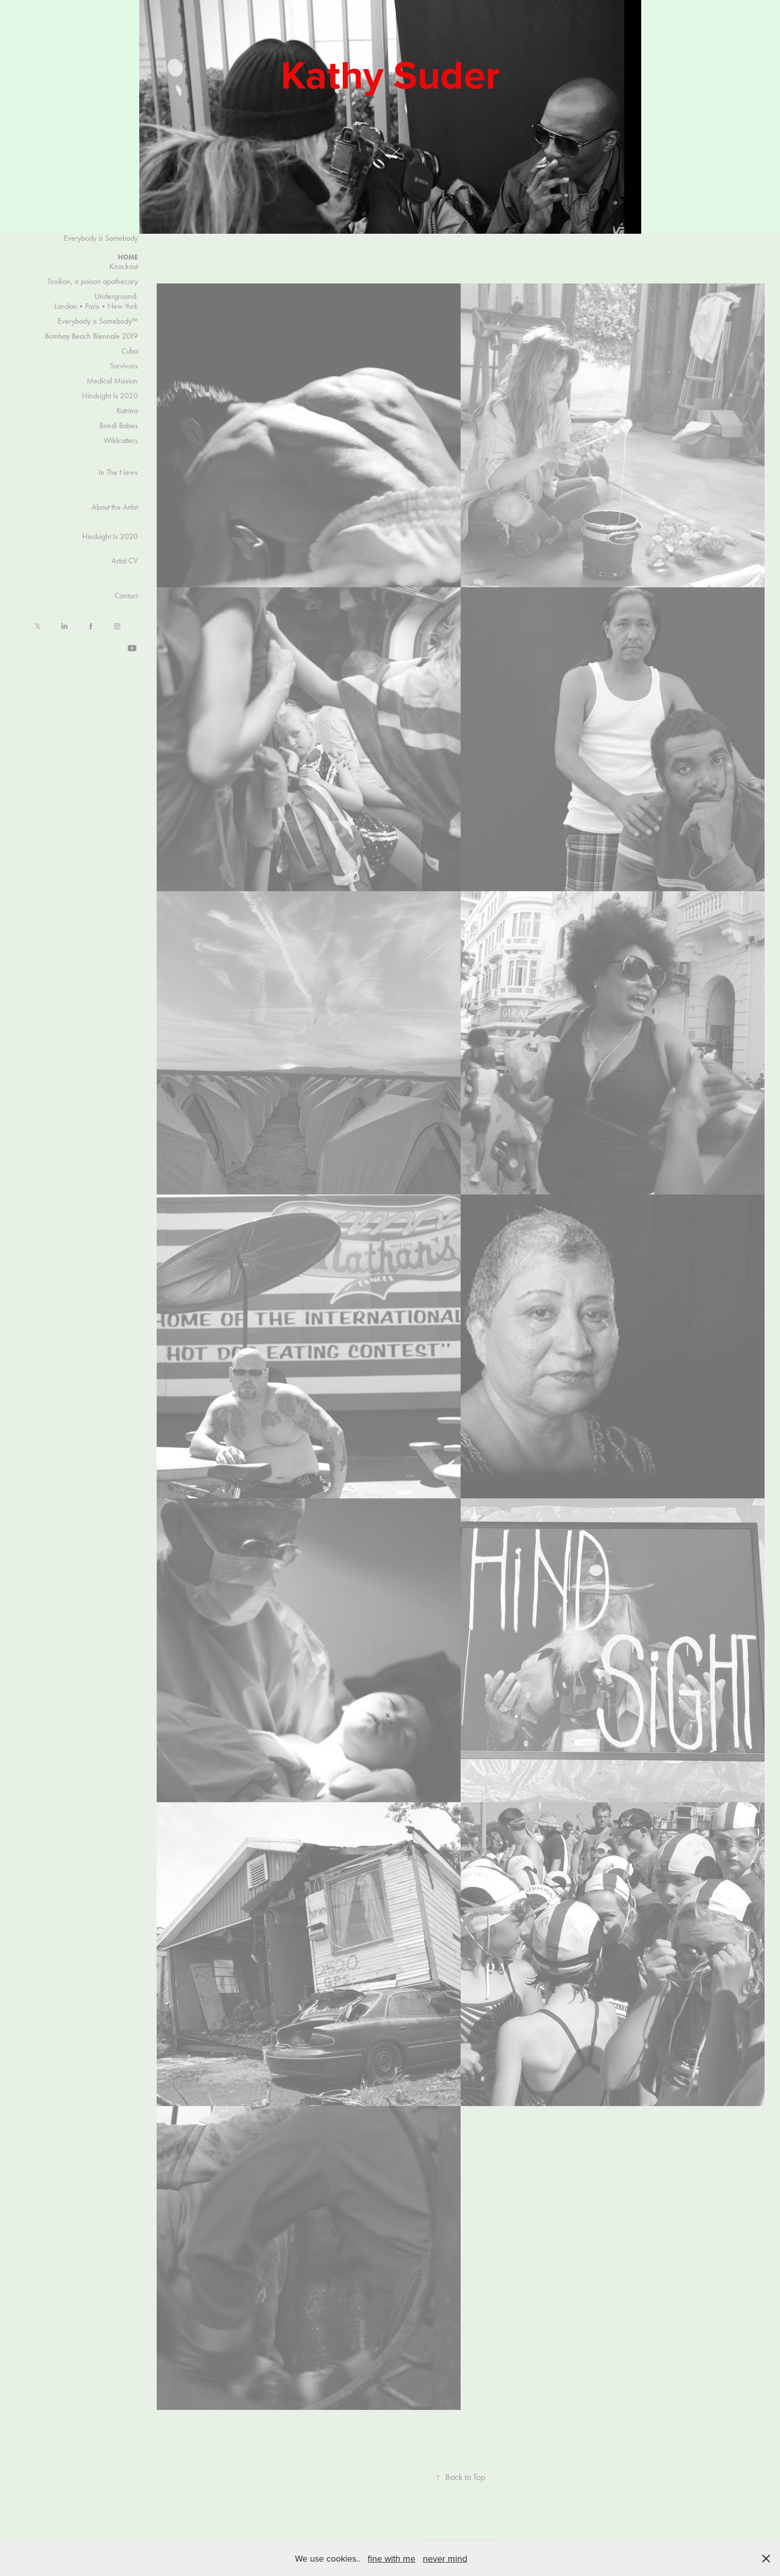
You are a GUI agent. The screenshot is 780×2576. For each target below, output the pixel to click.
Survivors (124, 365)
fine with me (391, 2558)
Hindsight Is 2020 (110, 395)
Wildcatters (120, 440)
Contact (126, 595)
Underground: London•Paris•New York (96, 301)
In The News (118, 472)
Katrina (127, 410)
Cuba (129, 351)
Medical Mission (112, 380)
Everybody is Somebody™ (98, 321)
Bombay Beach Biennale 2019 (91, 336)
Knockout (123, 266)
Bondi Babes (118, 425)
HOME (128, 257)
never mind (445, 2558)
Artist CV (124, 560)
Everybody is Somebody (101, 238)
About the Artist (115, 507)
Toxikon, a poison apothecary (92, 281)
